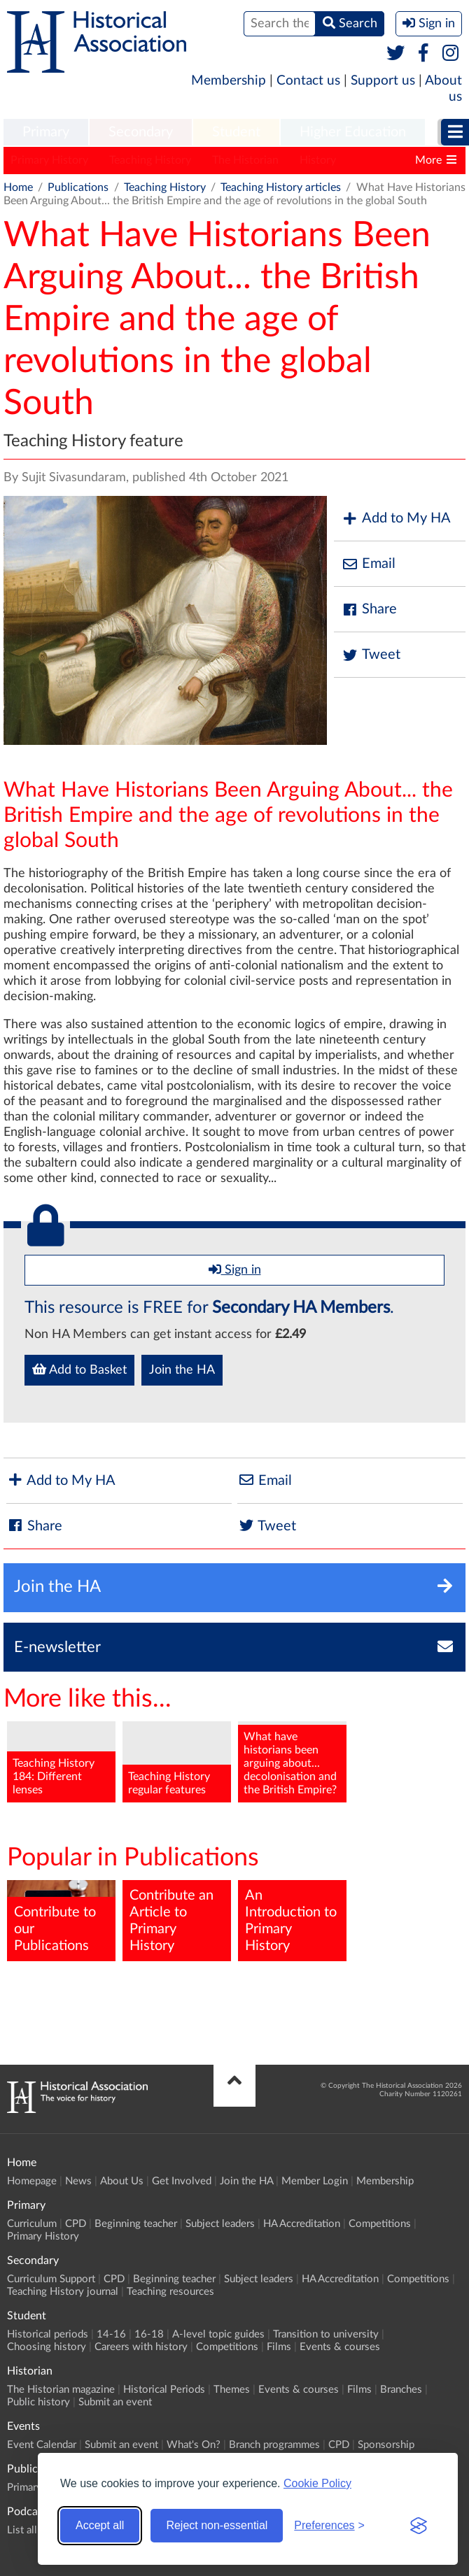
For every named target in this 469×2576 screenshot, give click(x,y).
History (318, 160)
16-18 (149, 2334)
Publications (78, 187)
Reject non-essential (216, 2525)
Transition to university (326, 2334)
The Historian (245, 160)
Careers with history (141, 2347)
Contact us (308, 80)
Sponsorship (386, 2445)
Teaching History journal (62, 2291)
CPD (75, 2224)
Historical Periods (164, 2389)
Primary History (49, 160)
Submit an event (115, 2402)
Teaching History (150, 160)
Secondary (140, 132)
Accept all (100, 2525)
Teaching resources (170, 2291)
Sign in (235, 1269)
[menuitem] (46, 133)
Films (279, 2347)
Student (236, 132)
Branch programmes (274, 2445)
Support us (383, 80)
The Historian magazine (61, 2389)
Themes (232, 2389)
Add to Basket (79, 1369)
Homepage (32, 2181)
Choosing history (46, 2347)
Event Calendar (41, 2445)
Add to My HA (396, 518)
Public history (38, 2402)
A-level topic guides (218, 2334)
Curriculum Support (51, 2279)
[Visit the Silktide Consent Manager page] (418, 2525)
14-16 (111, 2334)
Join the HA (182, 1370)
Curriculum (32, 2224)
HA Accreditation (301, 2224)
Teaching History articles (280, 187)
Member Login (314, 2181)
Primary (45, 132)
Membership (228, 80)
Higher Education (353, 132)
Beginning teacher (135, 2224)
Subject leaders (220, 2224)
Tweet (370, 655)
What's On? (193, 2445)
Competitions (380, 2224)
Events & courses (340, 2347)
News (78, 2181)
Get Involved (181, 2181)
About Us (122, 2181)
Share (369, 609)
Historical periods (47, 2334)
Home (18, 187)
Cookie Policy (317, 2483)
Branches (401, 2389)
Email (368, 564)
